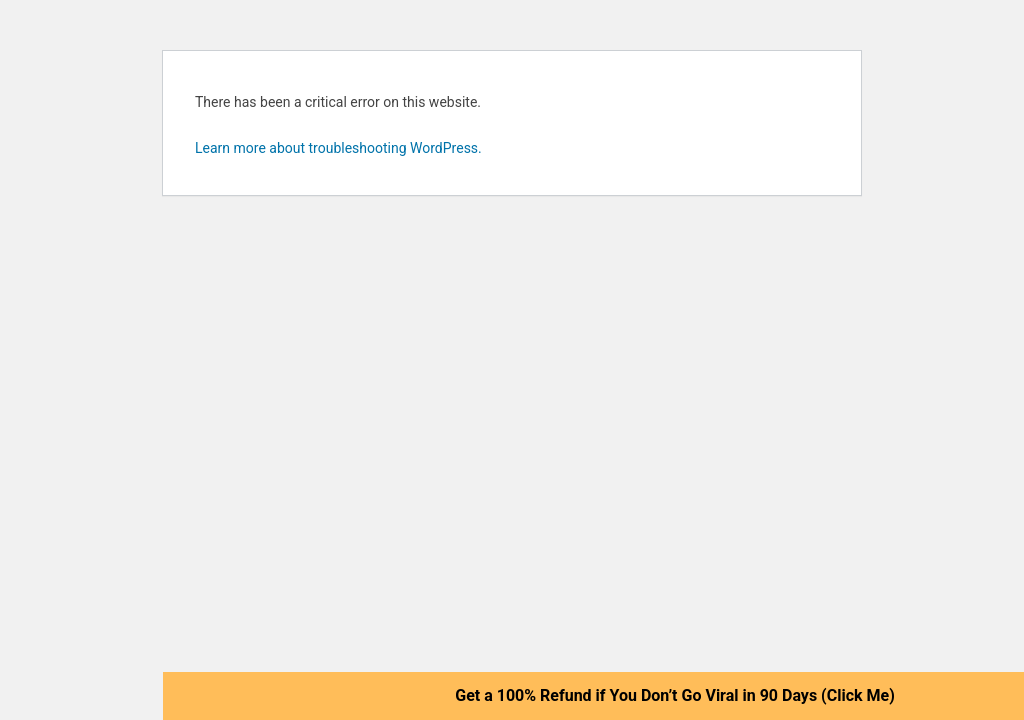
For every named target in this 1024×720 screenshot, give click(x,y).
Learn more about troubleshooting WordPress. (338, 148)
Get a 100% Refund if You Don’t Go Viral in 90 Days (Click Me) (675, 695)
